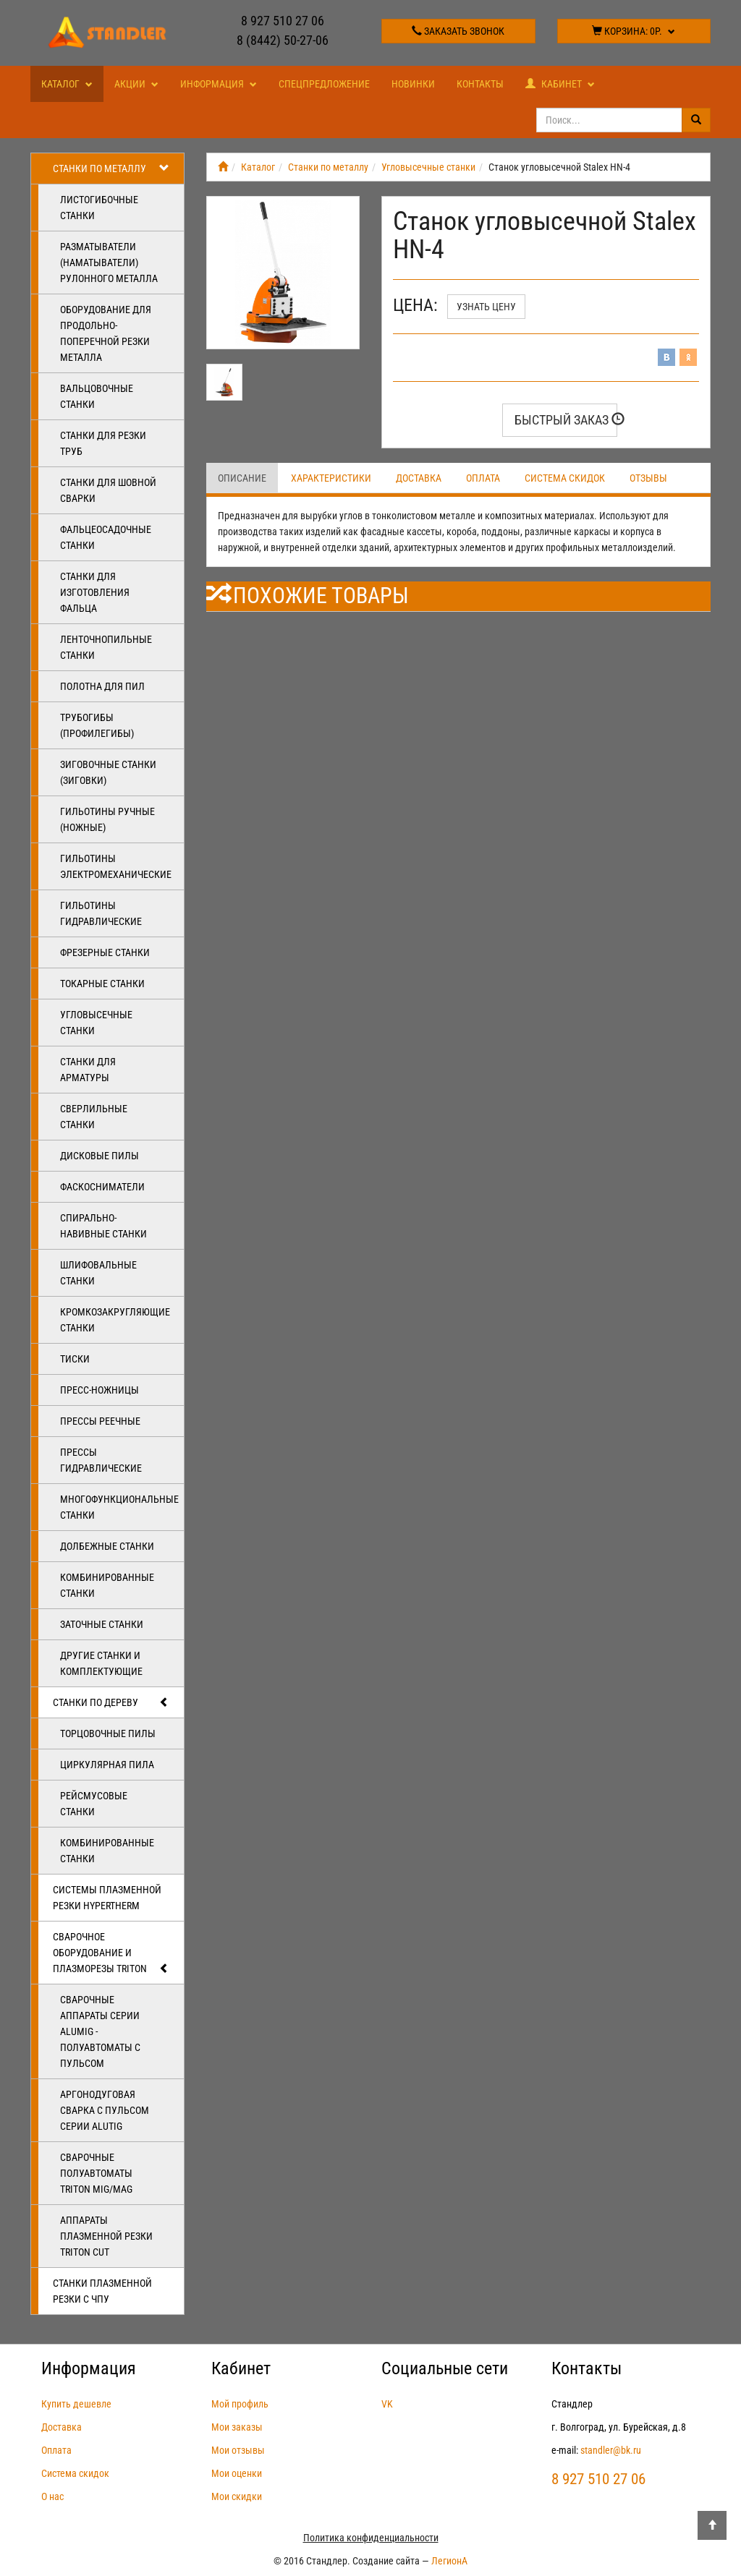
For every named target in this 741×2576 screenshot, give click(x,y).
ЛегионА (449, 2561)
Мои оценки (236, 2473)
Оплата (483, 478)
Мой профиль (239, 2404)
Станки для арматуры (88, 1069)
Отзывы (648, 478)
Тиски (75, 1359)
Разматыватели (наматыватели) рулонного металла (109, 262)
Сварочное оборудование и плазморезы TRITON (111, 1953)
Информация (218, 84)
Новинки (413, 84)
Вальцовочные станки (96, 396)
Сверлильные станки (93, 1116)
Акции (136, 84)
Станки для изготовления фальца (95, 592)
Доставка (418, 478)
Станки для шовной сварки (108, 490)
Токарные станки (102, 983)
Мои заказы (237, 2427)
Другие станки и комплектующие (101, 1663)
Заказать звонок (458, 31)
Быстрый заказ (566, 419)
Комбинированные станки (107, 1585)
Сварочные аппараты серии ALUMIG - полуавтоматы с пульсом (100, 2031)
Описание (242, 478)
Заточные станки (101, 1624)
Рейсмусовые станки (93, 1803)
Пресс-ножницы (99, 1390)
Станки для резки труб (103, 443)
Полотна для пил (102, 686)
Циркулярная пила (107, 1764)
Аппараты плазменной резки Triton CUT (106, 2236)
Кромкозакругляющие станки (115, 1320)
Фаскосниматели (102, 1187)
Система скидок (565, 478)
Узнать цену (486, 306)
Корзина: (633, 31)
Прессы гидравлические (101, 1460)
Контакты (480, 84)
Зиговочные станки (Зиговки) (108, 772)
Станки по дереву (111, 1702)
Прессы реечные (100, 1421)
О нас (52, 2496)
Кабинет (560, 84)
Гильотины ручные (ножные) (107, 819)
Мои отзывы (238, 2450)
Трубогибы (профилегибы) (97, 725)
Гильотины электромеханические (116, 866)
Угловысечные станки (96, 1022)
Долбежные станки (107, 1546)
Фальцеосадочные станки (105, 537)
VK (387, 2404)
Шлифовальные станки (98, 1273)
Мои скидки (236, 2496)
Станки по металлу (111, 168)
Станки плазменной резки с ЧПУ (102, 2291)
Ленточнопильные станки (106, 647)
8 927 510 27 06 (282, 20)
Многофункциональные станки (119, 1507)
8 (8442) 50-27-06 (283, 40)
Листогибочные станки (99, 207)
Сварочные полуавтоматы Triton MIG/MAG (96, 2173)
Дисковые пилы (99, 1155)
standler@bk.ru (610, 2450)
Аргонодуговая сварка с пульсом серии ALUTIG (104, 2110)
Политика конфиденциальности (371, 2537)
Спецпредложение (324, 84)
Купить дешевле (76, 2404)
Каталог (67, 84)
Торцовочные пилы (108, 1733)
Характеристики (331, 478)
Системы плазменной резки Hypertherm (107, 1897)
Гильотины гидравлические (101, 913)
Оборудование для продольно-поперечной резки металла (105, 333)
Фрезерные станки (105, 952)
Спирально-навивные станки (103, 1226)
